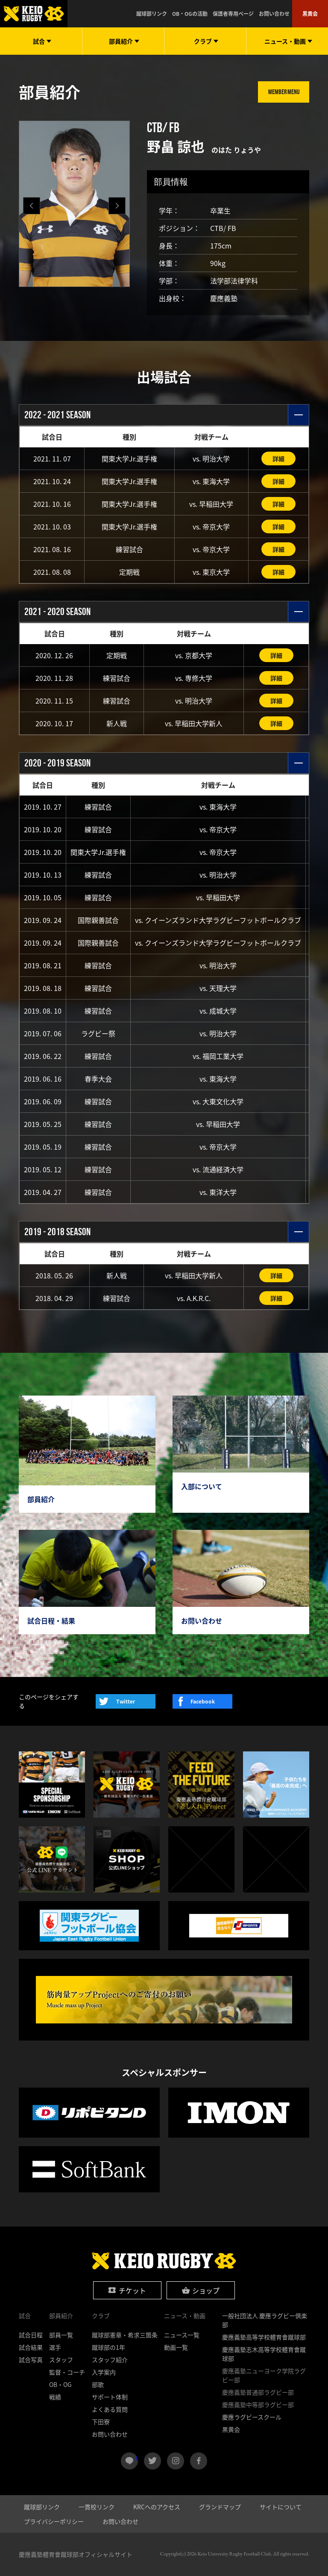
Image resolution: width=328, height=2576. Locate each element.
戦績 (55, 2397)
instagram (175, 2461)
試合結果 (31, 2347)
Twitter (125, 1701)
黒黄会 (310, 14)
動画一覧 (176, 2347)
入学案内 (104, 2372)
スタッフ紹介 (110, 2359)
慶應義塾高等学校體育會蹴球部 (264, 2337)
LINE (137, 2457)
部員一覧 (61, 2335)
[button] (117, 205)
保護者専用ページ (233, 14)
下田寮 (101, 2421)
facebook (198, 2461)
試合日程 (31, 2335)
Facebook (202, 1701)
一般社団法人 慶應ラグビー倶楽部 (264, 2320)
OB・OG (60, 2384)
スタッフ (61, 2359)
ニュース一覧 (181, 2335)
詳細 (278, 458)
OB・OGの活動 (190, 14)
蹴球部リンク (151, 14)
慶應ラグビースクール (251, 2417)
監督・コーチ (67, 2372)
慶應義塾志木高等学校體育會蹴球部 (264, 2354)
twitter (152, 2461)
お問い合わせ (274, 14)
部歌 (98, 2384)
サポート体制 (110, 2397)
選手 (55, 2347)
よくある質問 (110, 2409)
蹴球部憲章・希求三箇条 (125, 2335)
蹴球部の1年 (108, 2347)
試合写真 (31, 2359)
